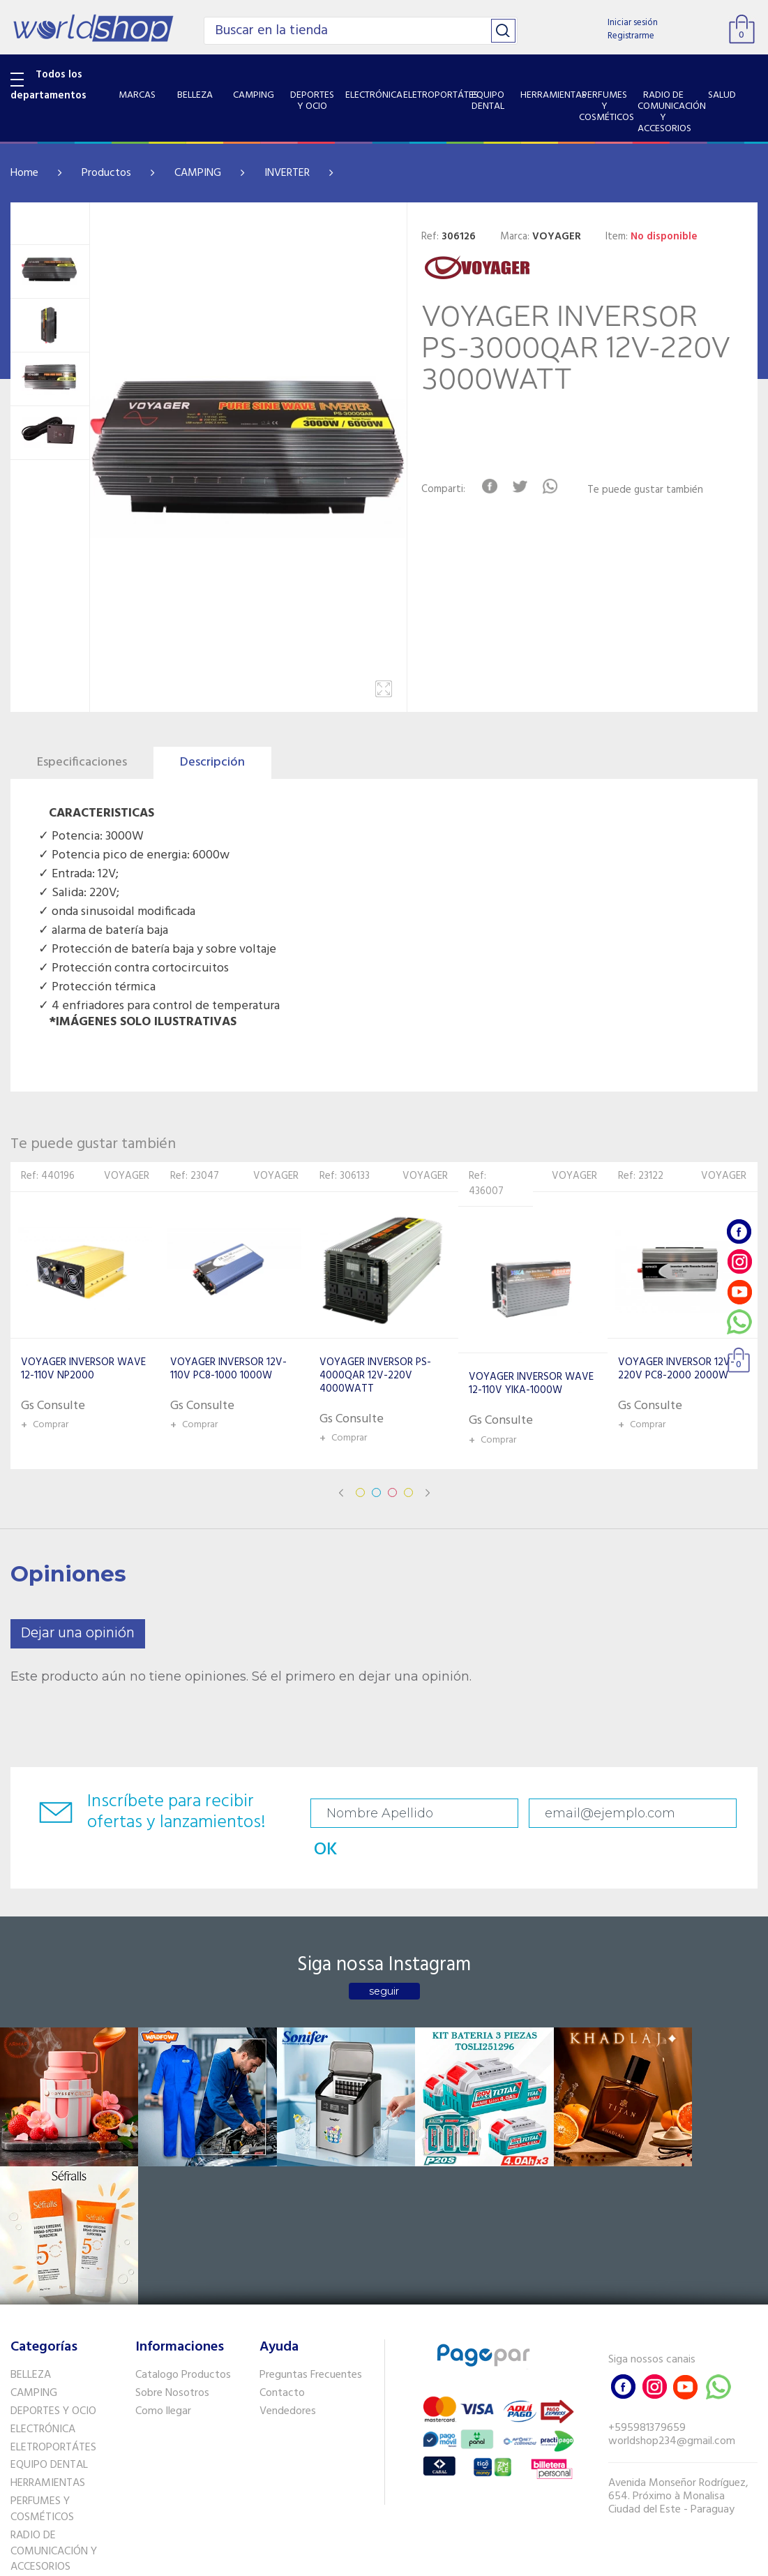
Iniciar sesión (633, 22)
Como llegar (163, 2233)
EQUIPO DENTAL (49, 2286)
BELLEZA (30, 2196)
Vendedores (287, 2233)
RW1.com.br (432, 2559)
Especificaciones (82, 762)
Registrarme (631, 36)
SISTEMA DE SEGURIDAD (68, 2424)
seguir (384, 1960)
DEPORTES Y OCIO (53, 2233)
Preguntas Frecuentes (310, 2196)
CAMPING (197, 173)
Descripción (212, 762)
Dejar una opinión (78, 1633)
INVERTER (287, 173)
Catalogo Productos (183, 2196)
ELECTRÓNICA (42, 2250)
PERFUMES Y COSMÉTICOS (42, 2331)
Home (24, 173)
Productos (106, 173)
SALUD (26, 2406)
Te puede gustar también (647, 490)
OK (723, 1813)
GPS (20, 2443)
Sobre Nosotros (172, 2214)
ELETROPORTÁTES (53, 2268)
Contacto (282, 2214)
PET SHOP (34, 2461)
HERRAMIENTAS (47, 2304)
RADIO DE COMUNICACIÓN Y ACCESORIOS (53, 2372)
